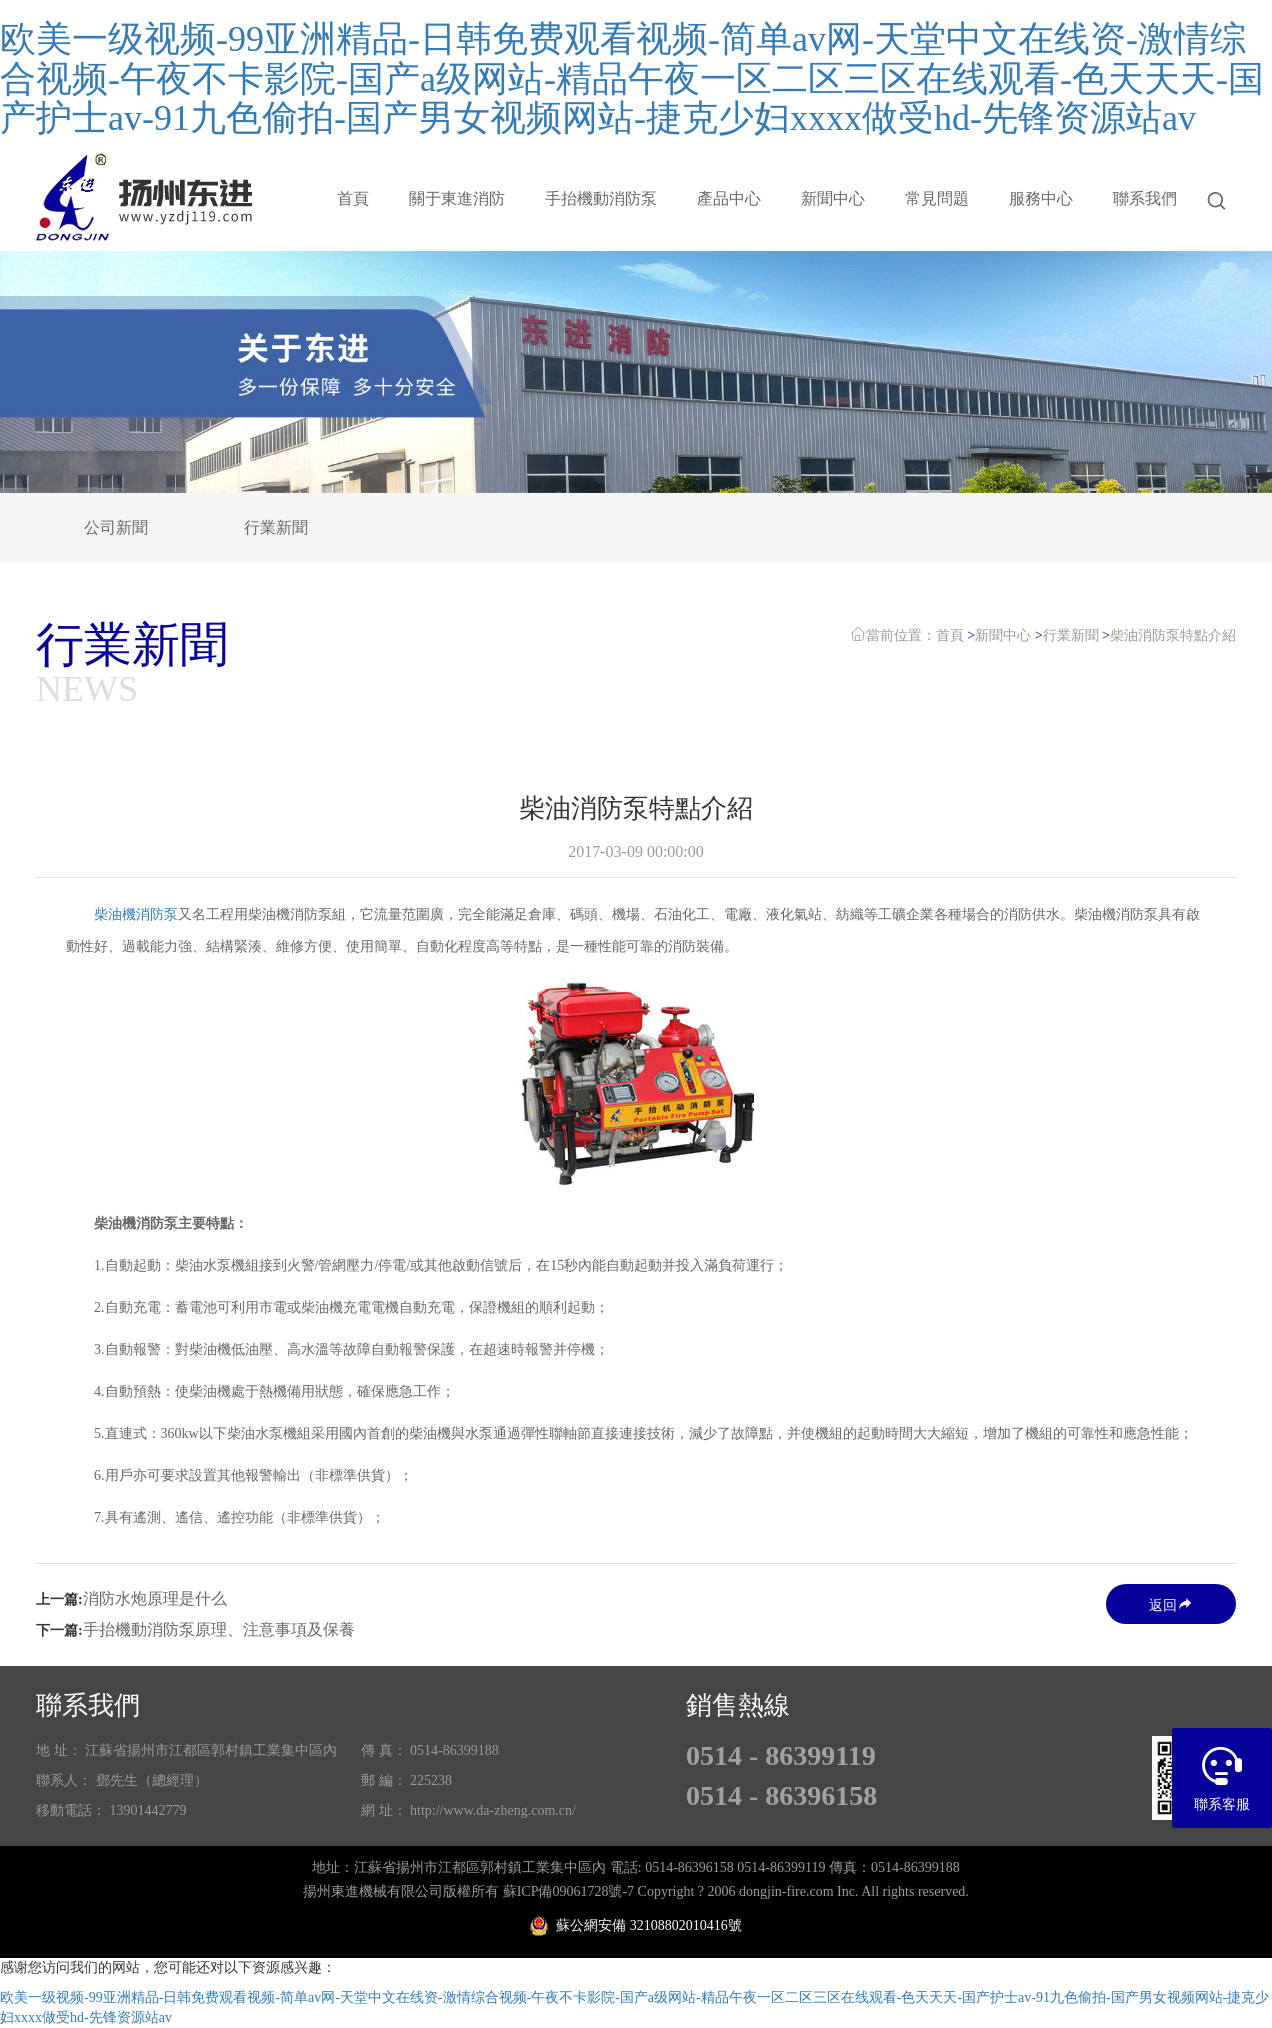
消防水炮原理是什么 (155, 1598)
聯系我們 (1145, 198)
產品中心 (729, 198)
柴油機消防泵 (136, 914)
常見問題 (937, 198)
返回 (1171, 1604)
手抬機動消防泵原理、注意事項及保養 (219, 1629)
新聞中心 (833, 198)
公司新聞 (116, 527)
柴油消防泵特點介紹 (1173, 635)
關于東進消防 (457, 198)
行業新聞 (276, 527)
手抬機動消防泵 (601, 198)
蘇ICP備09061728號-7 (568, 1891)
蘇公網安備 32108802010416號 (636, 1925)
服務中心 (1041, 198)
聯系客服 (1222, 1770)
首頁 (353, 198)
